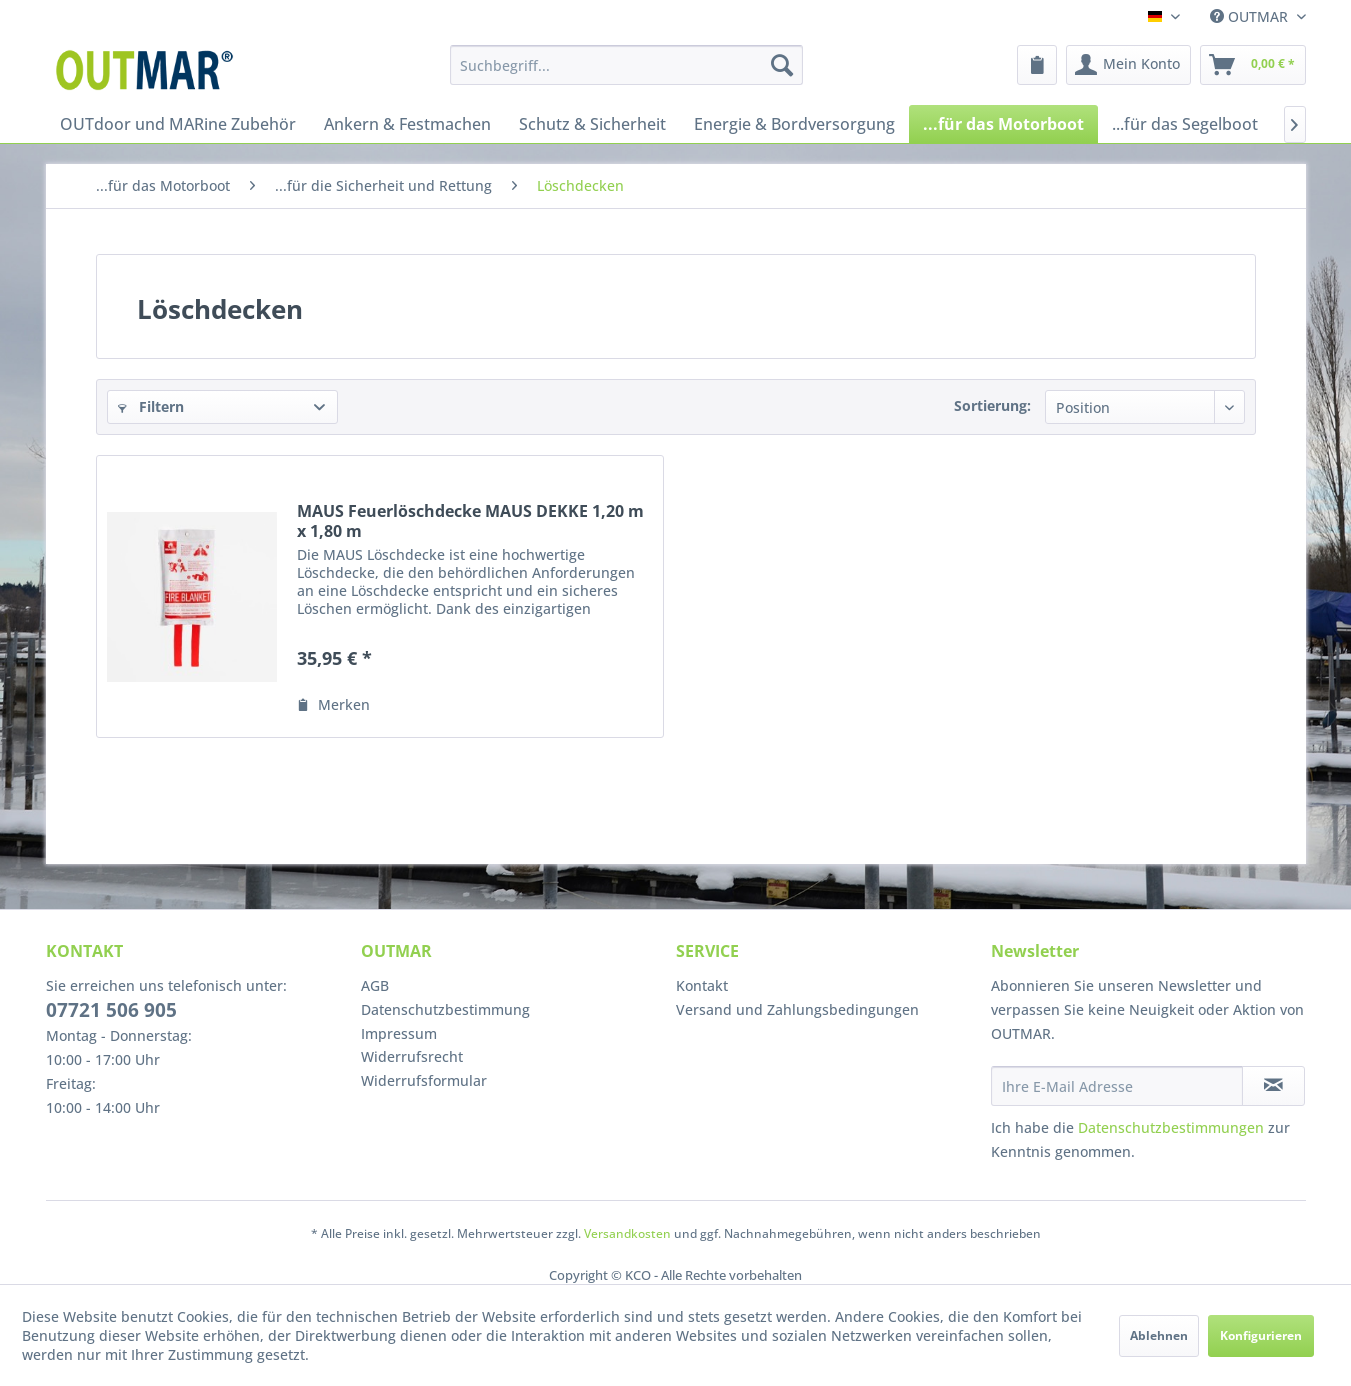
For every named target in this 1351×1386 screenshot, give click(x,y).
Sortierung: (992, 405)
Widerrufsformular (424, 1080)
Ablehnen (1159, 1335)
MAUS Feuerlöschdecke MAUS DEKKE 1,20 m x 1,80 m (470, 521)
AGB (375, 985)
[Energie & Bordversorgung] (794, 124)
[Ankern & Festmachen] (407, 124)
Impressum (399, 1033)
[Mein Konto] (1128, 65)
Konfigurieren (1261, 1335)
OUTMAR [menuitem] (1251, 16)
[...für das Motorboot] (1003, 124)
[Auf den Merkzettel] (333, 705)
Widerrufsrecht (412, 1056)
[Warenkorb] (1253, 65)
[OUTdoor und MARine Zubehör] (178, 124)
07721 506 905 (111, 1010)
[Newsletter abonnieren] (1273, 1086)
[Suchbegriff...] (626, 65)
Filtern (151, 406)
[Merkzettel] (1037, 65)
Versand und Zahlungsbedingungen (797, 1009)
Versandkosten (627, 1233)
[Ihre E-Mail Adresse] (1117, 1086)
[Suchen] (782, 65)
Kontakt (702, 985)
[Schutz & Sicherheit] (592, 124)
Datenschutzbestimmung (445, 1009)
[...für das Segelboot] (1185, 124)
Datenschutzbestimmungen (1171, 1127)
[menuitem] (626, 65)
